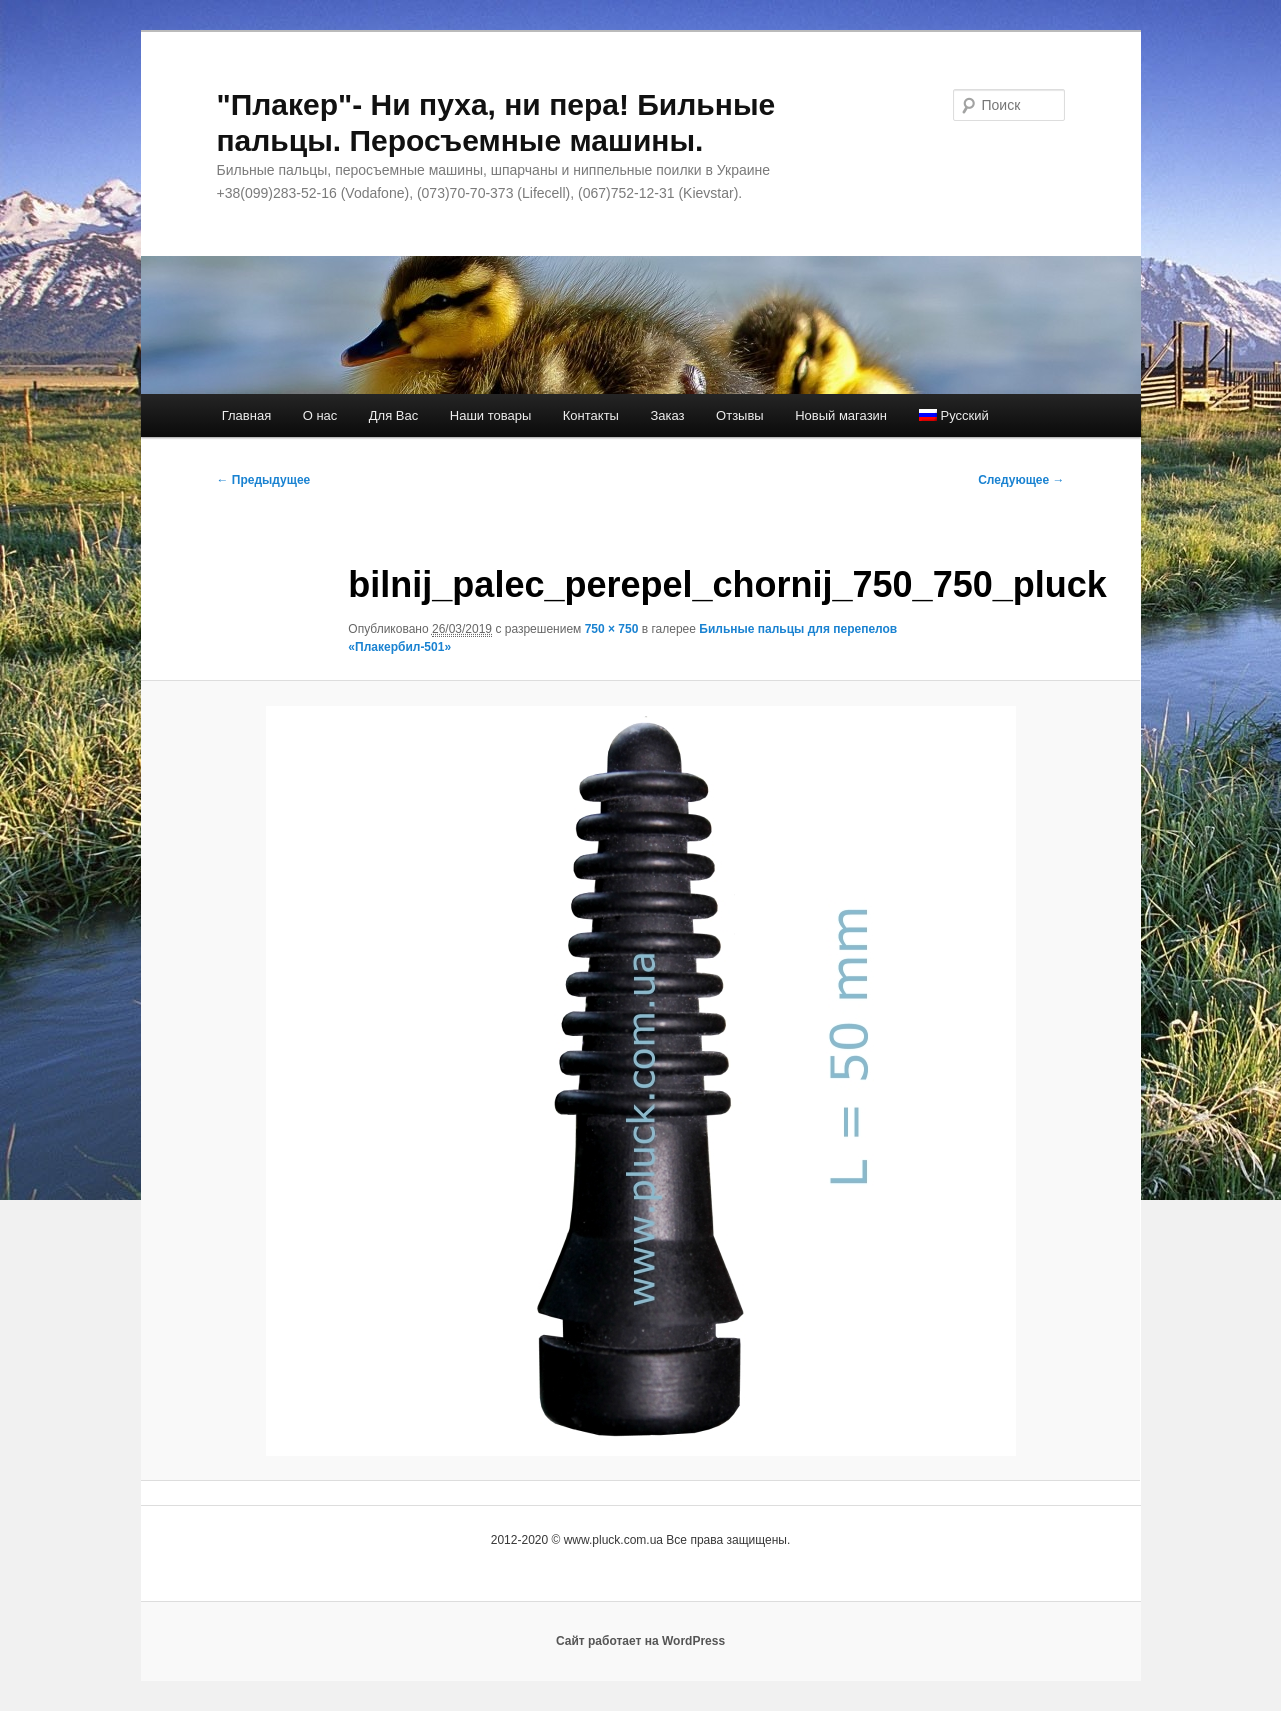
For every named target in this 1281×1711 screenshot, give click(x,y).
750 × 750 (612, 629)
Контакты (591, 415)
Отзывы (740, 415)
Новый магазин (841, 415)
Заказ (667, 415)
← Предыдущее (264, 480)
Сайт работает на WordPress (640, 1641)
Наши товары (491, 415)
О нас (320, 415)
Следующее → (1021, 480)
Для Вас (393, 415)
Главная (246, 415)
